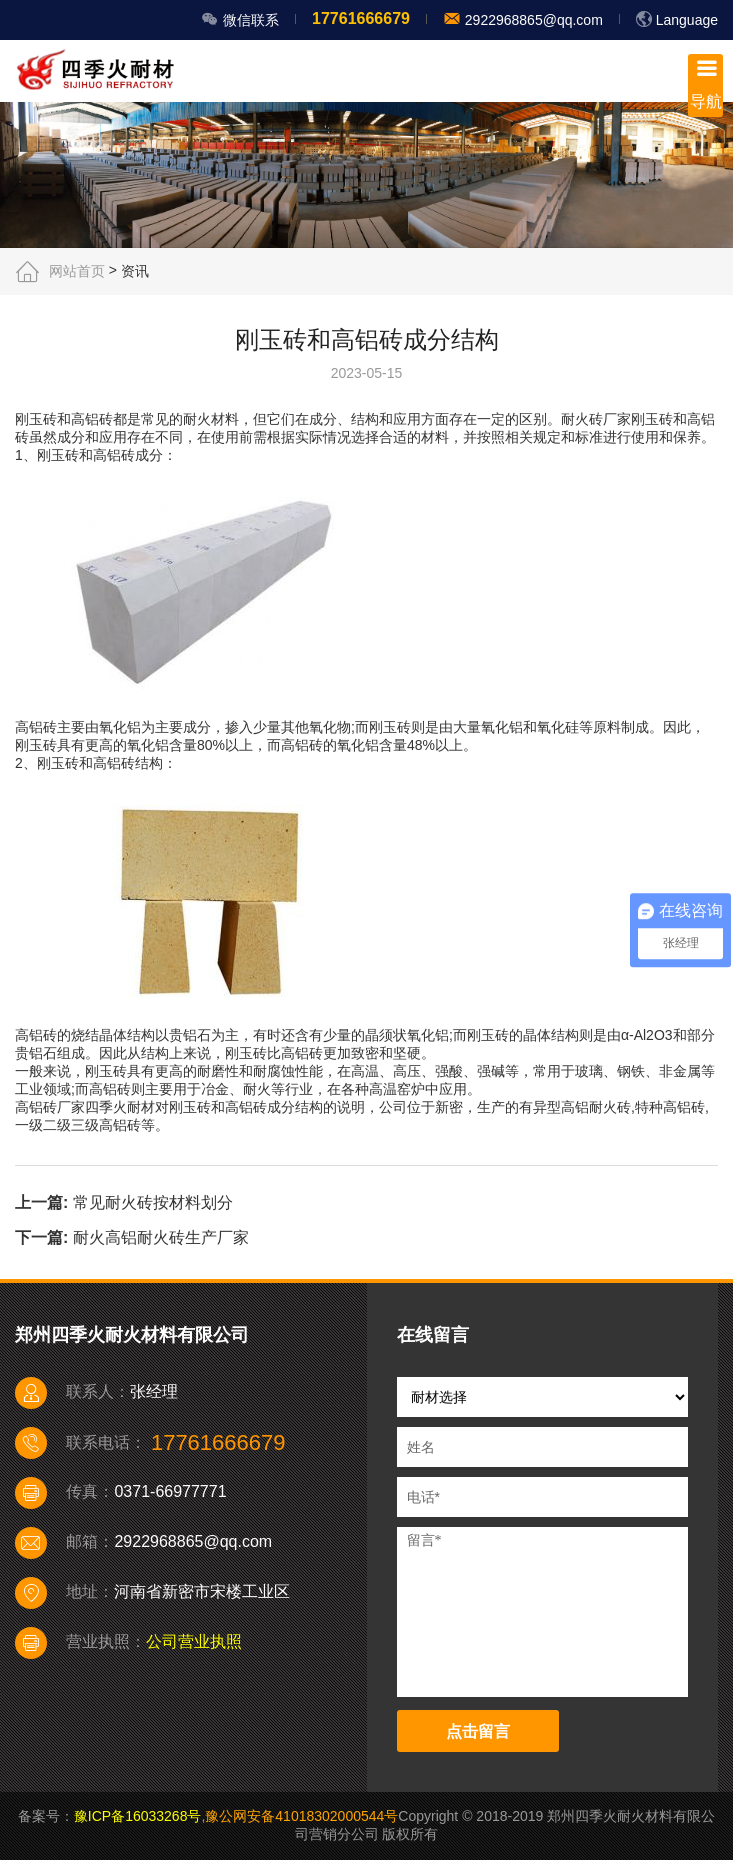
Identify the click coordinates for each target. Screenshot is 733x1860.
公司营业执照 (194, 1641)
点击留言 (478, 1731)
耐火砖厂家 (596, 419)
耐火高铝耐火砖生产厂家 (161, 1237)
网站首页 (77, 271)
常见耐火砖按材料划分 (153, 1202)
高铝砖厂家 (50, 1107)
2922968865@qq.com (532, 20)
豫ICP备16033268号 (138, 1816)
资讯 (135, 271)
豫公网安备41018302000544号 (301, 1816)
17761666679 (361, 18)
